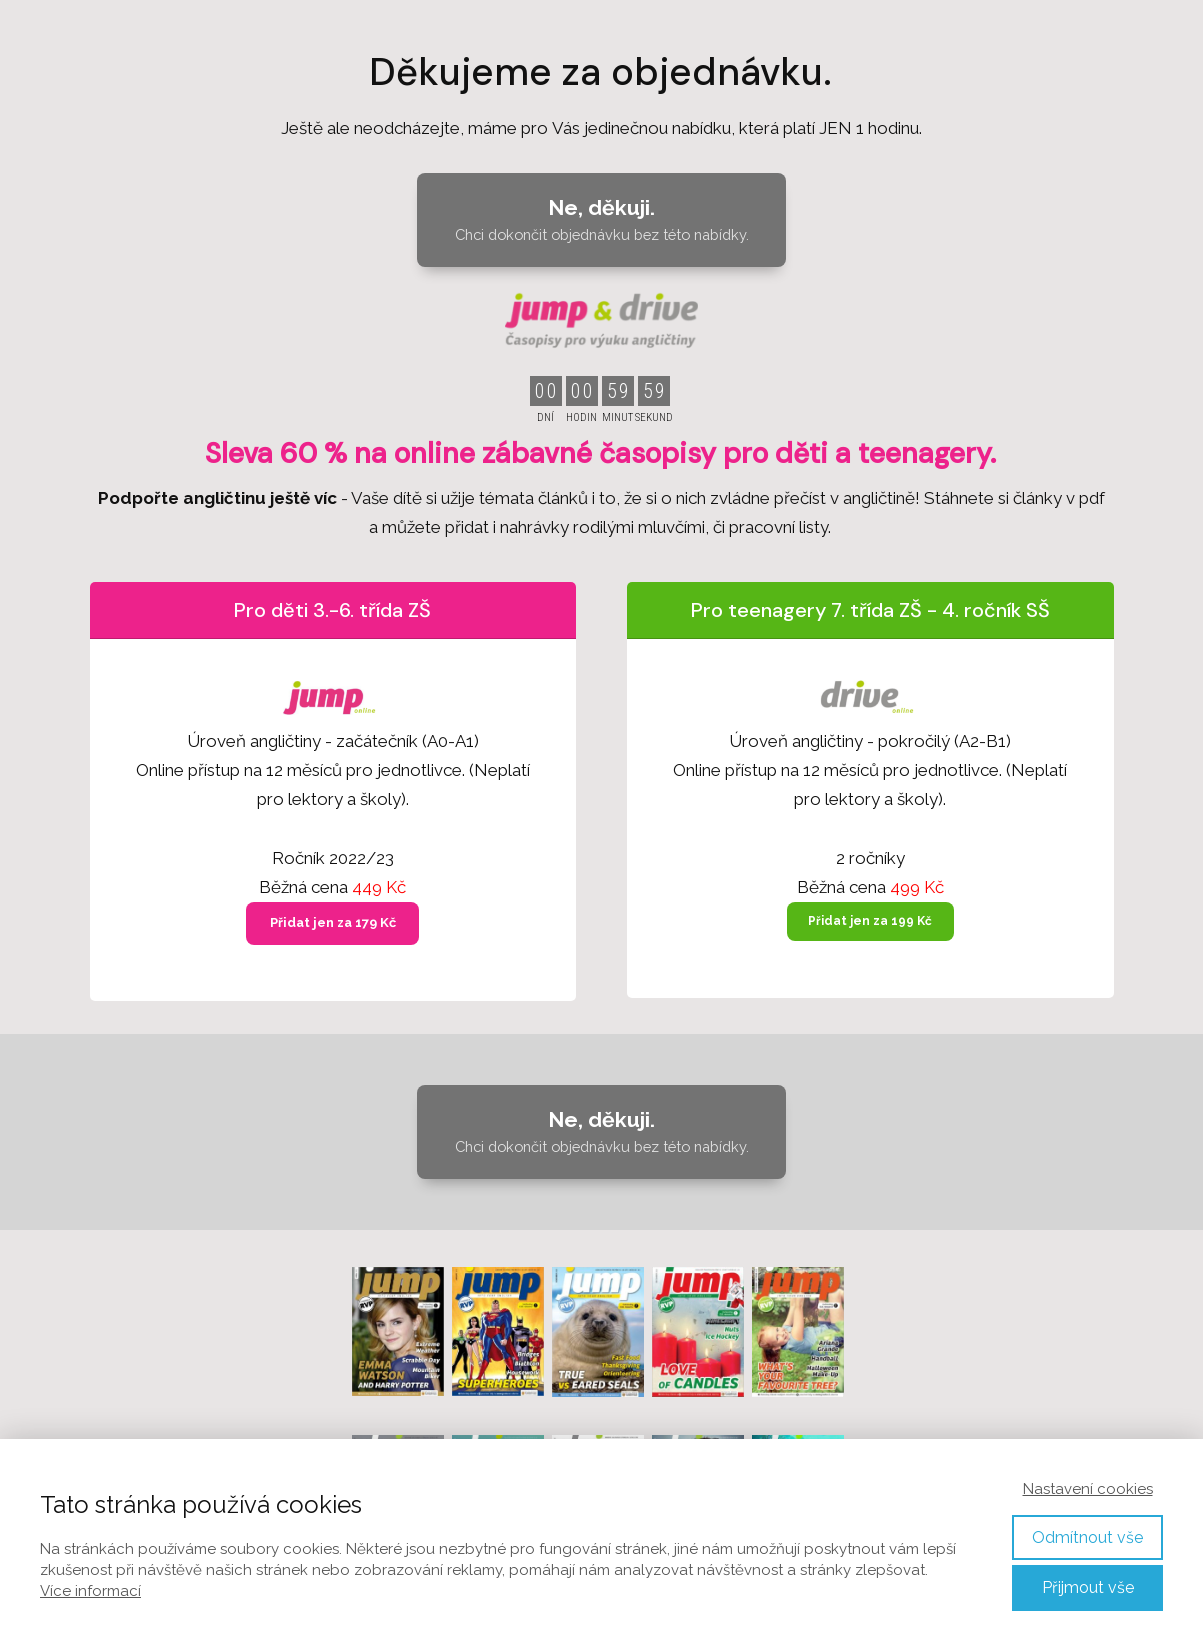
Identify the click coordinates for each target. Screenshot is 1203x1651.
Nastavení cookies (1088, 1489)
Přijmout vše (1088, 1587)
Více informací (90, 1591)
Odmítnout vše (1087, 1537)
